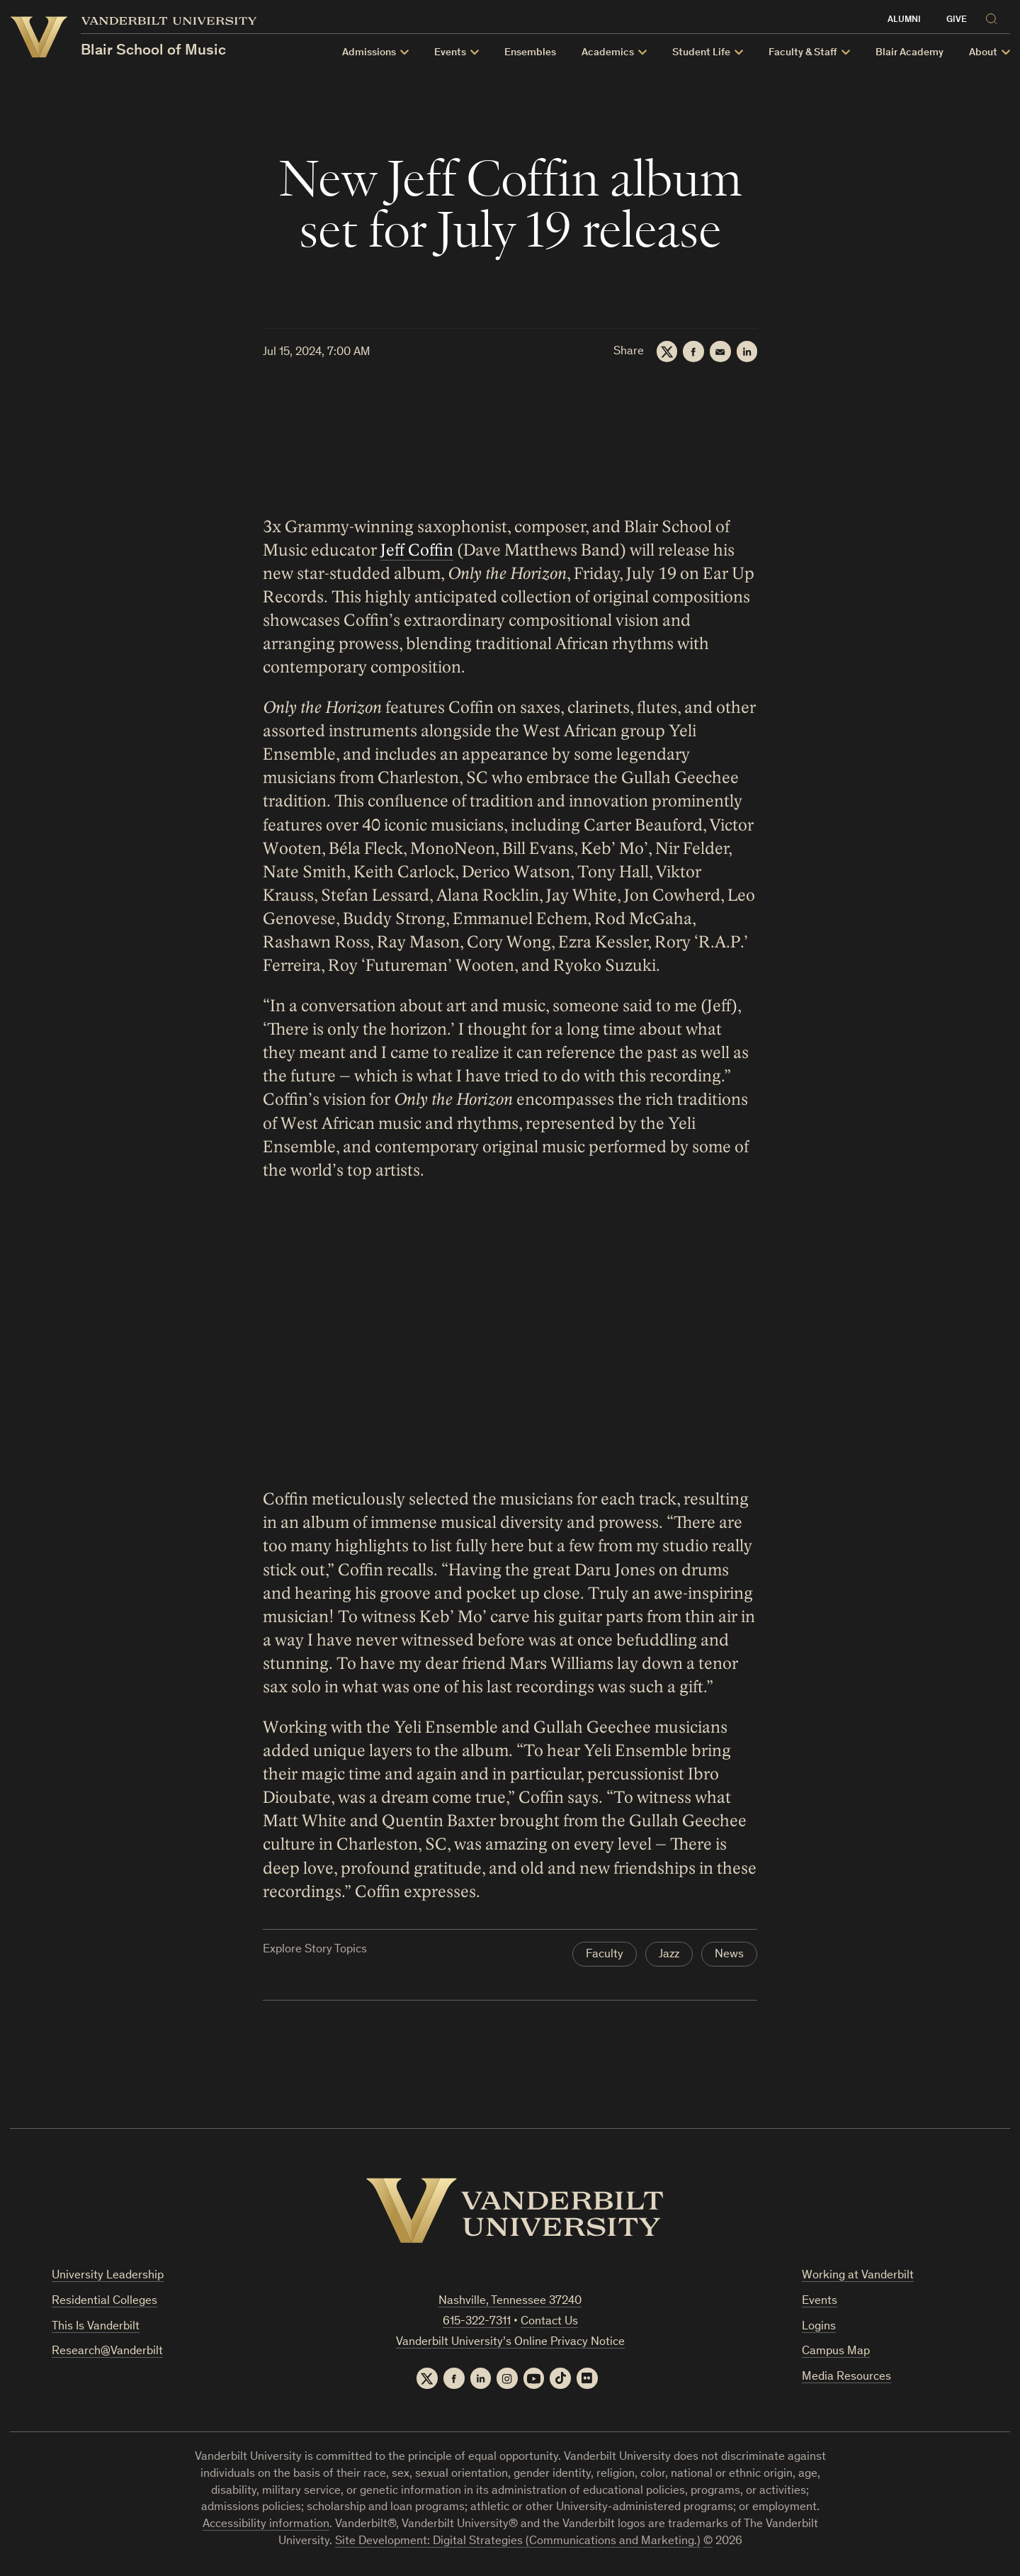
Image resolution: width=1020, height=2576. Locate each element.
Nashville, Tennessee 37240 (510, 2301)
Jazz (669, 1955)
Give (956, 20)
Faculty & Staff (803, 52)
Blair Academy (910, 52)
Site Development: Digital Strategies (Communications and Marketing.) (518, 2542)
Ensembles (530, 52)
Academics (608, 52)
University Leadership (108, 2276)
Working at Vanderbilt (858, 2276)
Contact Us (549, 2322)
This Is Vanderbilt (96, 2327)
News (729, 1955)
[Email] (719, 351)
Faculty (604, 1955)
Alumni (904, 20)
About (983, 52)
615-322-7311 (477, 2322)
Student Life (701, 52)
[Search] (994, 16)
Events (450, 52)
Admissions (369, 52)
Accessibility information (266, 2525)
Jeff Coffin (416, 550)
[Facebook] (692, 351)
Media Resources (846, 2377)
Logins (819, 2327)
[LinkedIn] (746, 351)
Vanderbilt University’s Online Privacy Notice (510, 2342)
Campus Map (836, 2352)
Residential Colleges (104, 2301)
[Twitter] (665, 351)
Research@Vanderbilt (107, 2352)
